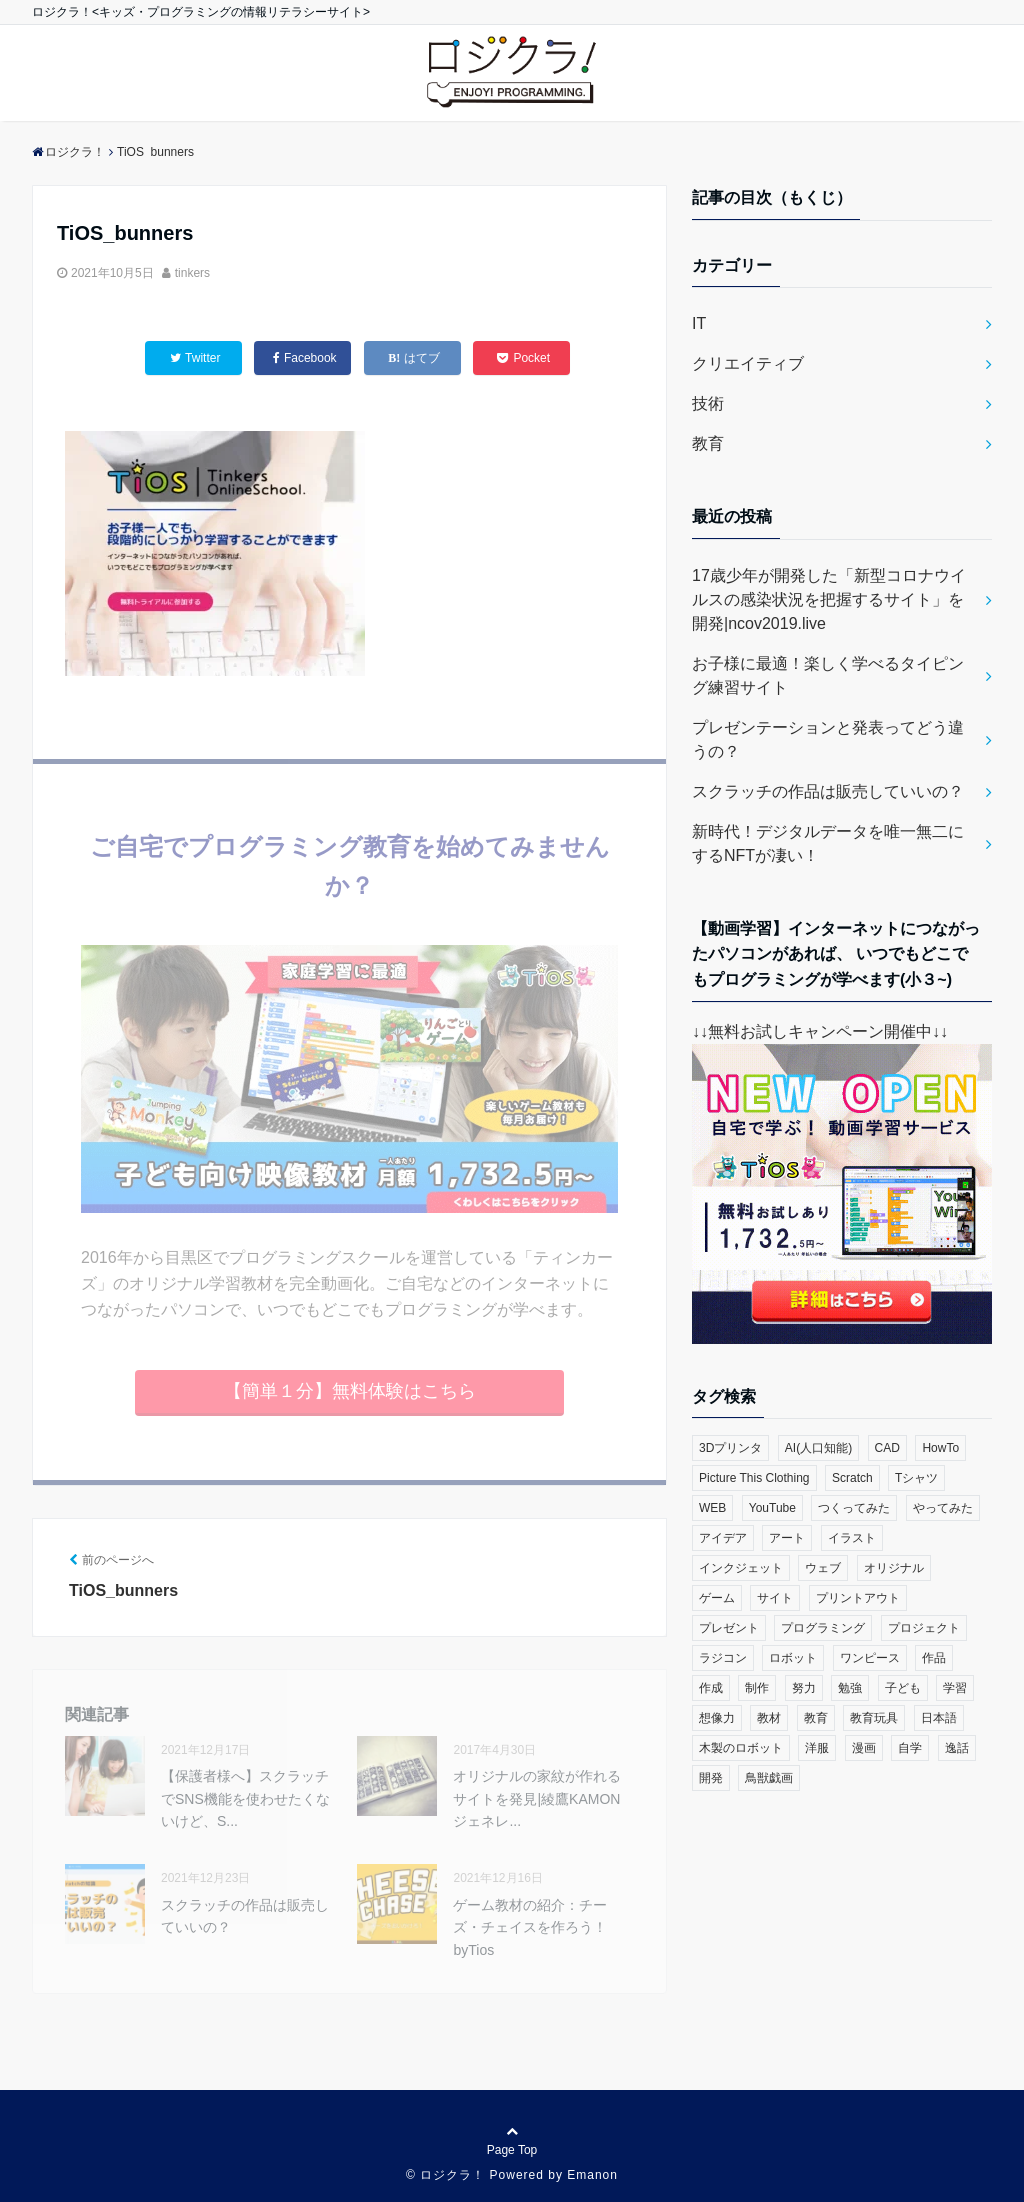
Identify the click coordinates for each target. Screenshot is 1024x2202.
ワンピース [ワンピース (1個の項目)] (870, 1658)
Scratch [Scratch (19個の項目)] (852, 1478)
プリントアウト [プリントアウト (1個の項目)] (858, 1598)
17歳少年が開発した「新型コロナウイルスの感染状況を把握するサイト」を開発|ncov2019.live (829, 599)
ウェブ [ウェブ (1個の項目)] (823, 1568)
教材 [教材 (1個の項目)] (769, 1718)
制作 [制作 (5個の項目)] (757, 1688)
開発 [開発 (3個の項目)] (711, 1778)
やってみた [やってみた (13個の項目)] (943, 1508)
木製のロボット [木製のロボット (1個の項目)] (741, 1748)
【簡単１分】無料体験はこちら (350, 1391)
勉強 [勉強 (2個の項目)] (850, 1688)
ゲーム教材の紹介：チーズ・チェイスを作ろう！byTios (530, 1927)
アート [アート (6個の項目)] (787, 1538)
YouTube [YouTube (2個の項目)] (772, 1508)
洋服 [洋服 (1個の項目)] (817, 1748)
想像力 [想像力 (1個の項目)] (717, 1718)
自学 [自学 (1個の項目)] (910, 1748)
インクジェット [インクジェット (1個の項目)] (741, 1568)
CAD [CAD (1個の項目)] (887, 1448)
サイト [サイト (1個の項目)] (775, 1598)
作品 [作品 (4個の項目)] (934, 1658)
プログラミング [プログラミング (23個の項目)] (823, 1628)
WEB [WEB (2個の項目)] (712, 1508)
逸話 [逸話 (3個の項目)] (957, 1748)
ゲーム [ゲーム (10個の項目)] (717, 1598)
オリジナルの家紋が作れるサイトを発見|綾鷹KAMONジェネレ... (537, 1798)
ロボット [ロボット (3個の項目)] (793, 1658)
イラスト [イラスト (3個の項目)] (852, 1538)
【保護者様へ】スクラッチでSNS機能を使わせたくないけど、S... (245, 1798)
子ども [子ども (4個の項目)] (903, 1688)
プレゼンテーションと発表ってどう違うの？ (828, 739)
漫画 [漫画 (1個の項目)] (864, 1748)
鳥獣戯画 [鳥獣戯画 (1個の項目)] (769, 1778)
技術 (708, 403)
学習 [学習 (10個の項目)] (955, 1688)
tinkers (192, 273)
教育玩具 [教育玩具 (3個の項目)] (874, 1718)
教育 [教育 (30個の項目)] (816, 1718)
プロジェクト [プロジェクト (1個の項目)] (924, 1628)
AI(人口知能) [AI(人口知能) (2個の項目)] (818, 1448)
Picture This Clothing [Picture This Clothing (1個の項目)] (754, 1478)
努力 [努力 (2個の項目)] (804, 1688)
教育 (708, 443)
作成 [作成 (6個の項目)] (711, 1688)
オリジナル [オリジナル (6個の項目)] (894, 1568)
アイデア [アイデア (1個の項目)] (723, 1538)
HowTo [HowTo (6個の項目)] (940, 1448)
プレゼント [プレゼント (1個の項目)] (729, 1628)
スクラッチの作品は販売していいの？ (245, 1916)
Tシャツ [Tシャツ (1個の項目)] (916, 1478)
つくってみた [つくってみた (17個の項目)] (854, 1508)
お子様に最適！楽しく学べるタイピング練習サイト (828, 675)
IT (699, 323)
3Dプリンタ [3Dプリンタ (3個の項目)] (730, 1448)
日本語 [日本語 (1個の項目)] (939, 1718)
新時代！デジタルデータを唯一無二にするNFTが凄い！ (828, 843)
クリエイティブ (748, 363)
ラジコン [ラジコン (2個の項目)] (723, 1658)
